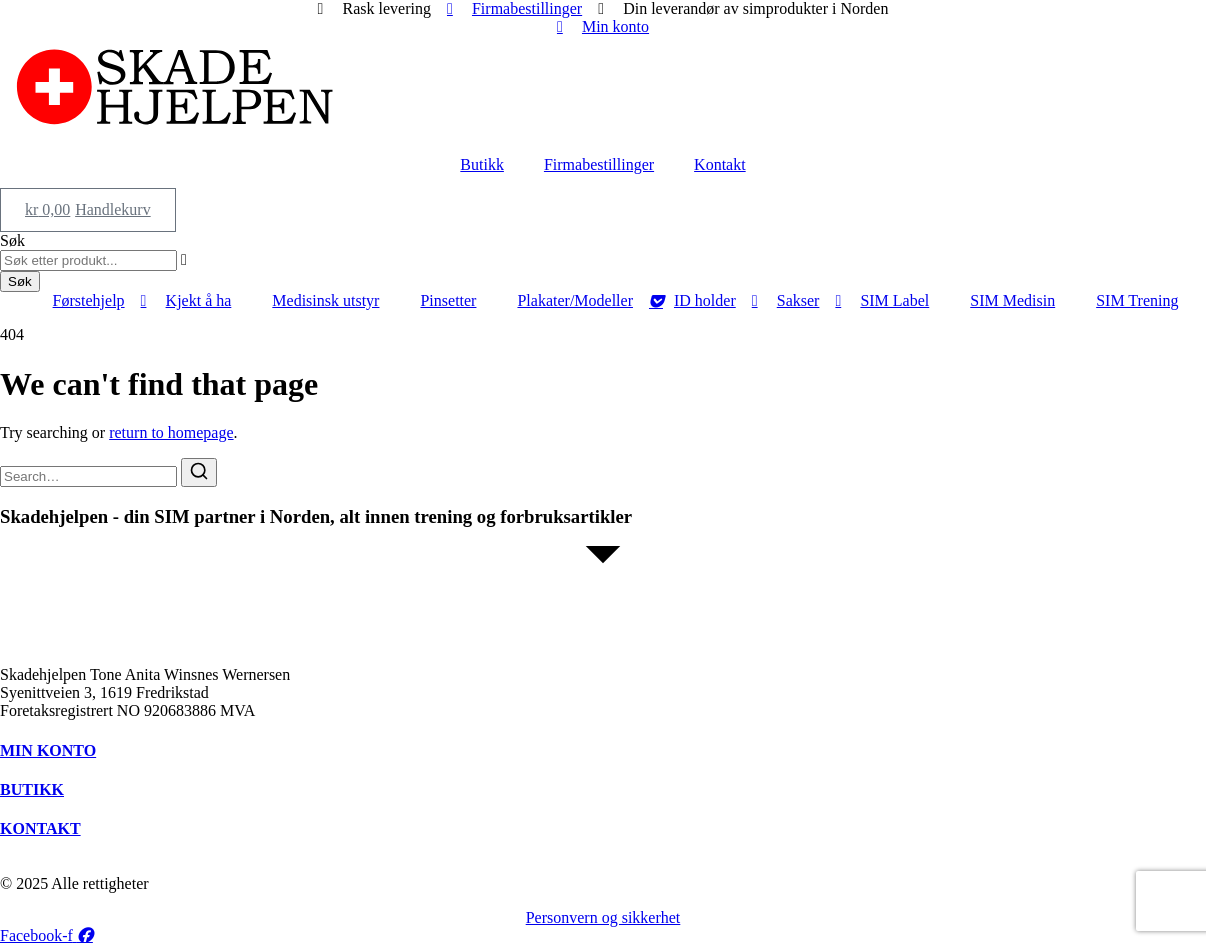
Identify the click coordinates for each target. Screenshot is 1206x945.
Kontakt (720, 164)
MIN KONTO (48, 750)
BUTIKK (32, 789)
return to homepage (171, 432)
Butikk (482, 164)
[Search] (199, 472)
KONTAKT (40, 828)
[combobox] (88, 260)
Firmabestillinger (599, 164)
